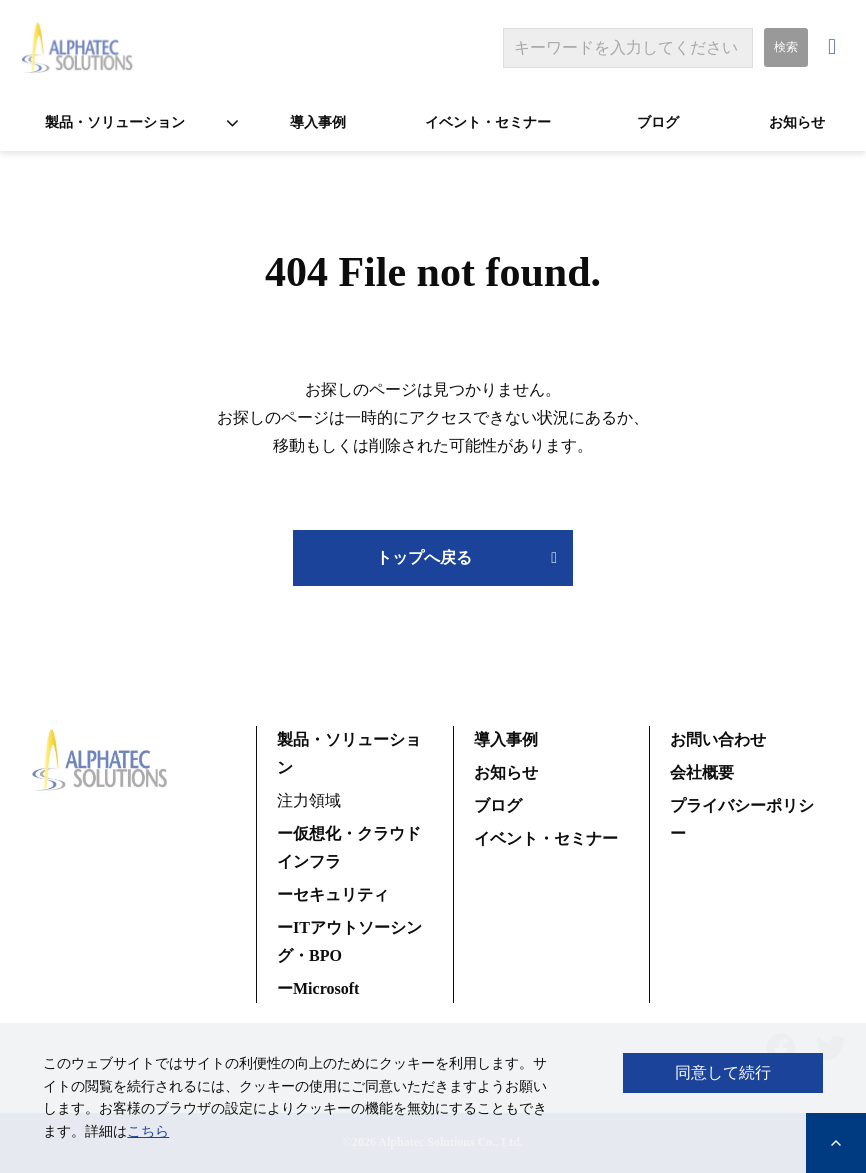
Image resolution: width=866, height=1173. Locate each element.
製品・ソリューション (115, 122)
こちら (148, 1131)
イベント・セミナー (488, 122)
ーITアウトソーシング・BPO (349, 941)
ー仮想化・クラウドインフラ (349, 847)
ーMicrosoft (318, 988)
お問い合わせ (834, 47)
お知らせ (797, 122)
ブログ (658, 122)
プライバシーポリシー (742, 819)
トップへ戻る (424, 557)
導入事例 (318, 122)
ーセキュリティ (333, 894)
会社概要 (702, 772)
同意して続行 (723, 1072)
